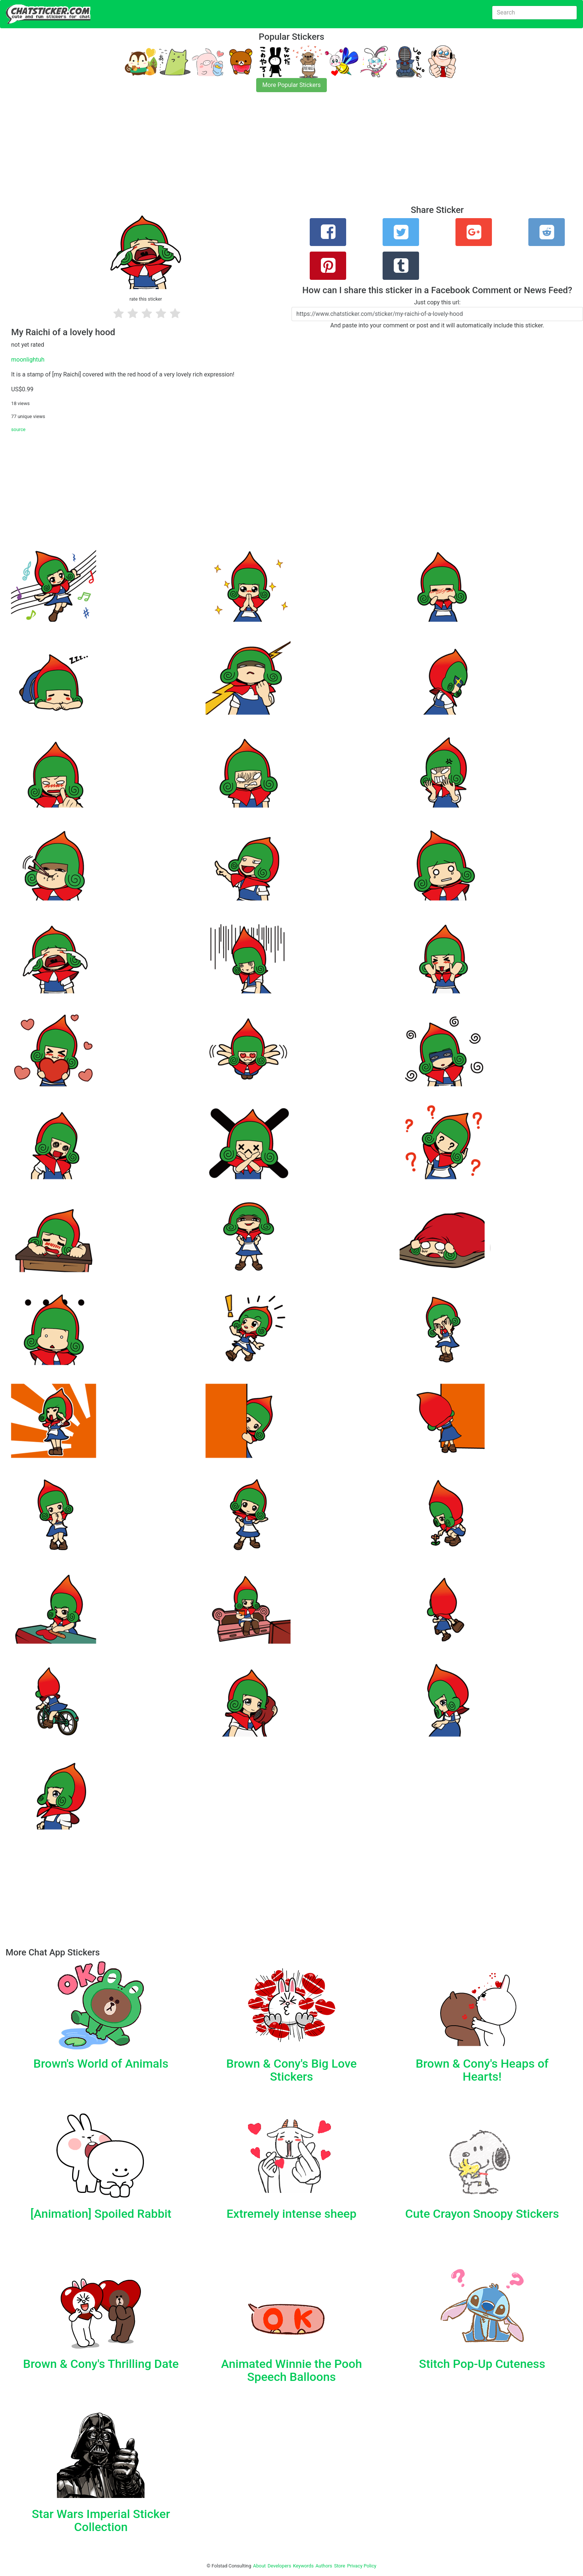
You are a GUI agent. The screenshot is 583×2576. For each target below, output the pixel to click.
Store (339, 2566)
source (18, 429)
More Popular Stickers (291, 84)
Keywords (303, 2566)
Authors (324, 2566)
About (259, 2566)
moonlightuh (28, 359)
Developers (279, 2566)
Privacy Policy (361, 2566)
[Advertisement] (223, 153)
